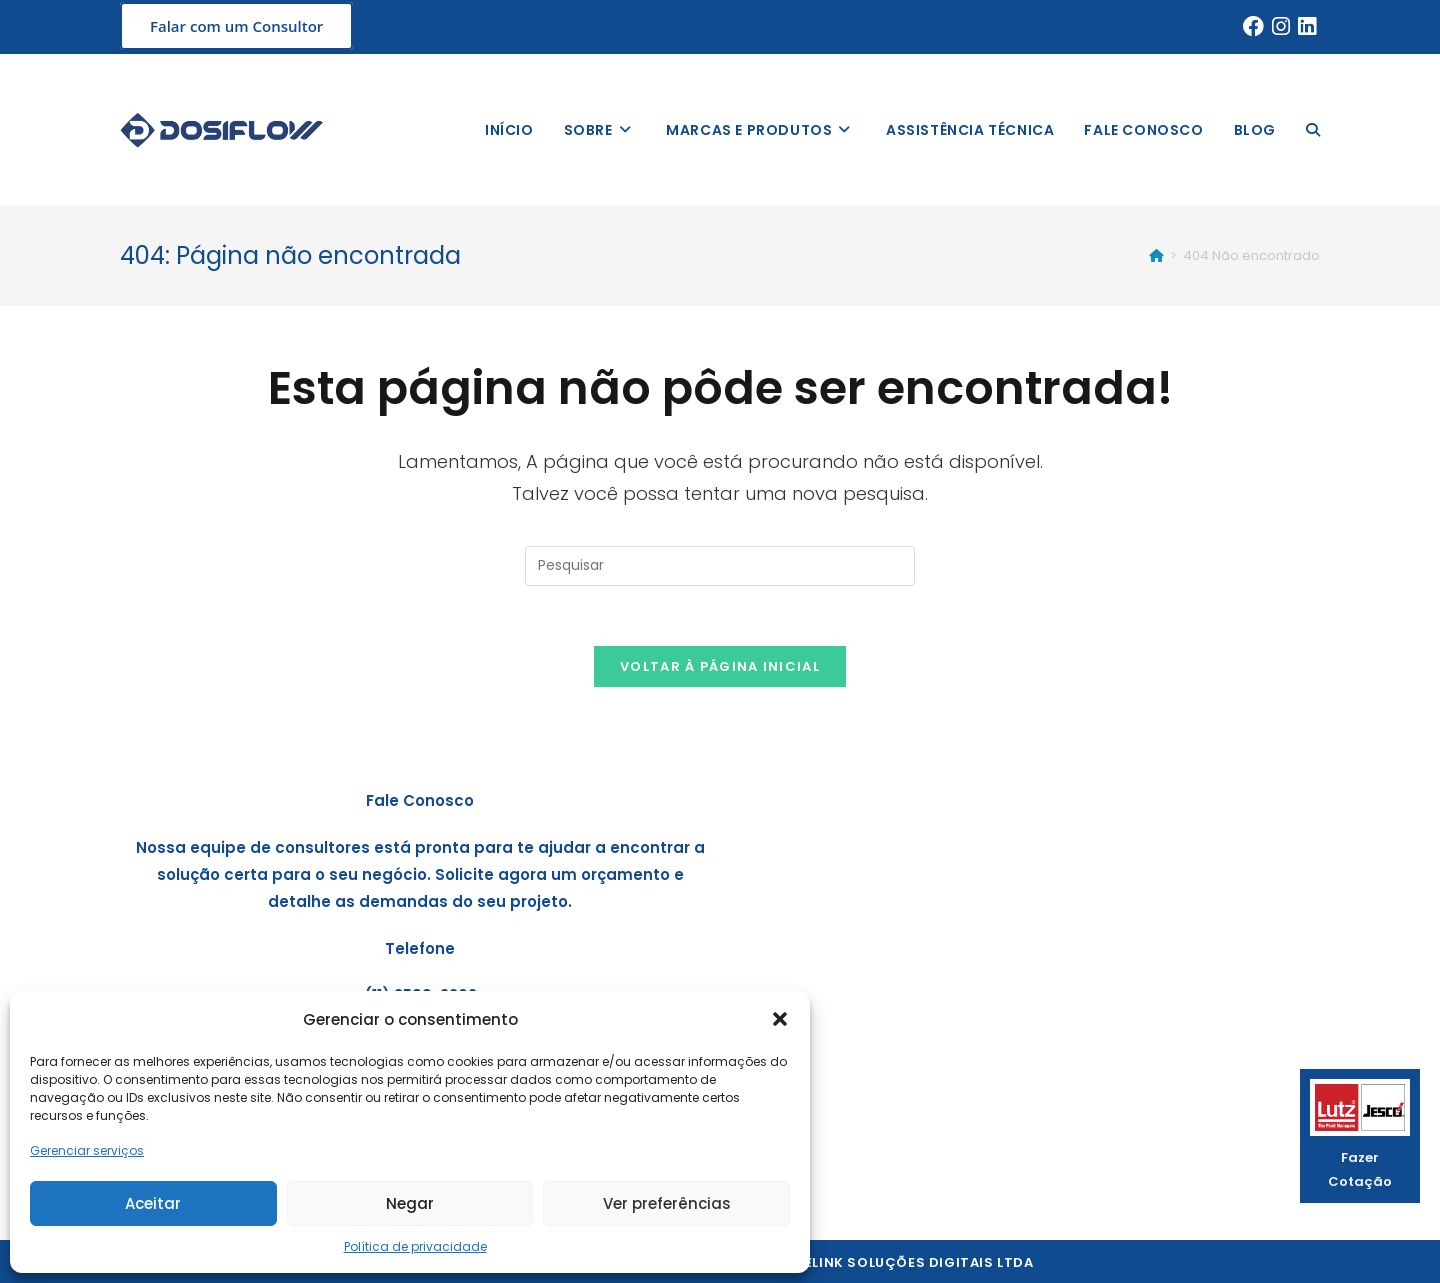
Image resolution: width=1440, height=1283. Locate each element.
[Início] (1156, 255)
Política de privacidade (415, 1246)
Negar (410, 1203)
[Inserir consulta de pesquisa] (720, 566)
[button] (780, 1019)
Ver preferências (667, 1203)
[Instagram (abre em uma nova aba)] (1281, 27)
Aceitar (153, 1203)
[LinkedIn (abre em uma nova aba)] (1307, 27)
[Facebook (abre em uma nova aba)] (1253, 27)
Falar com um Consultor (236, 26)
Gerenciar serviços (87, 1150)
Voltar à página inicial (720, 666)
